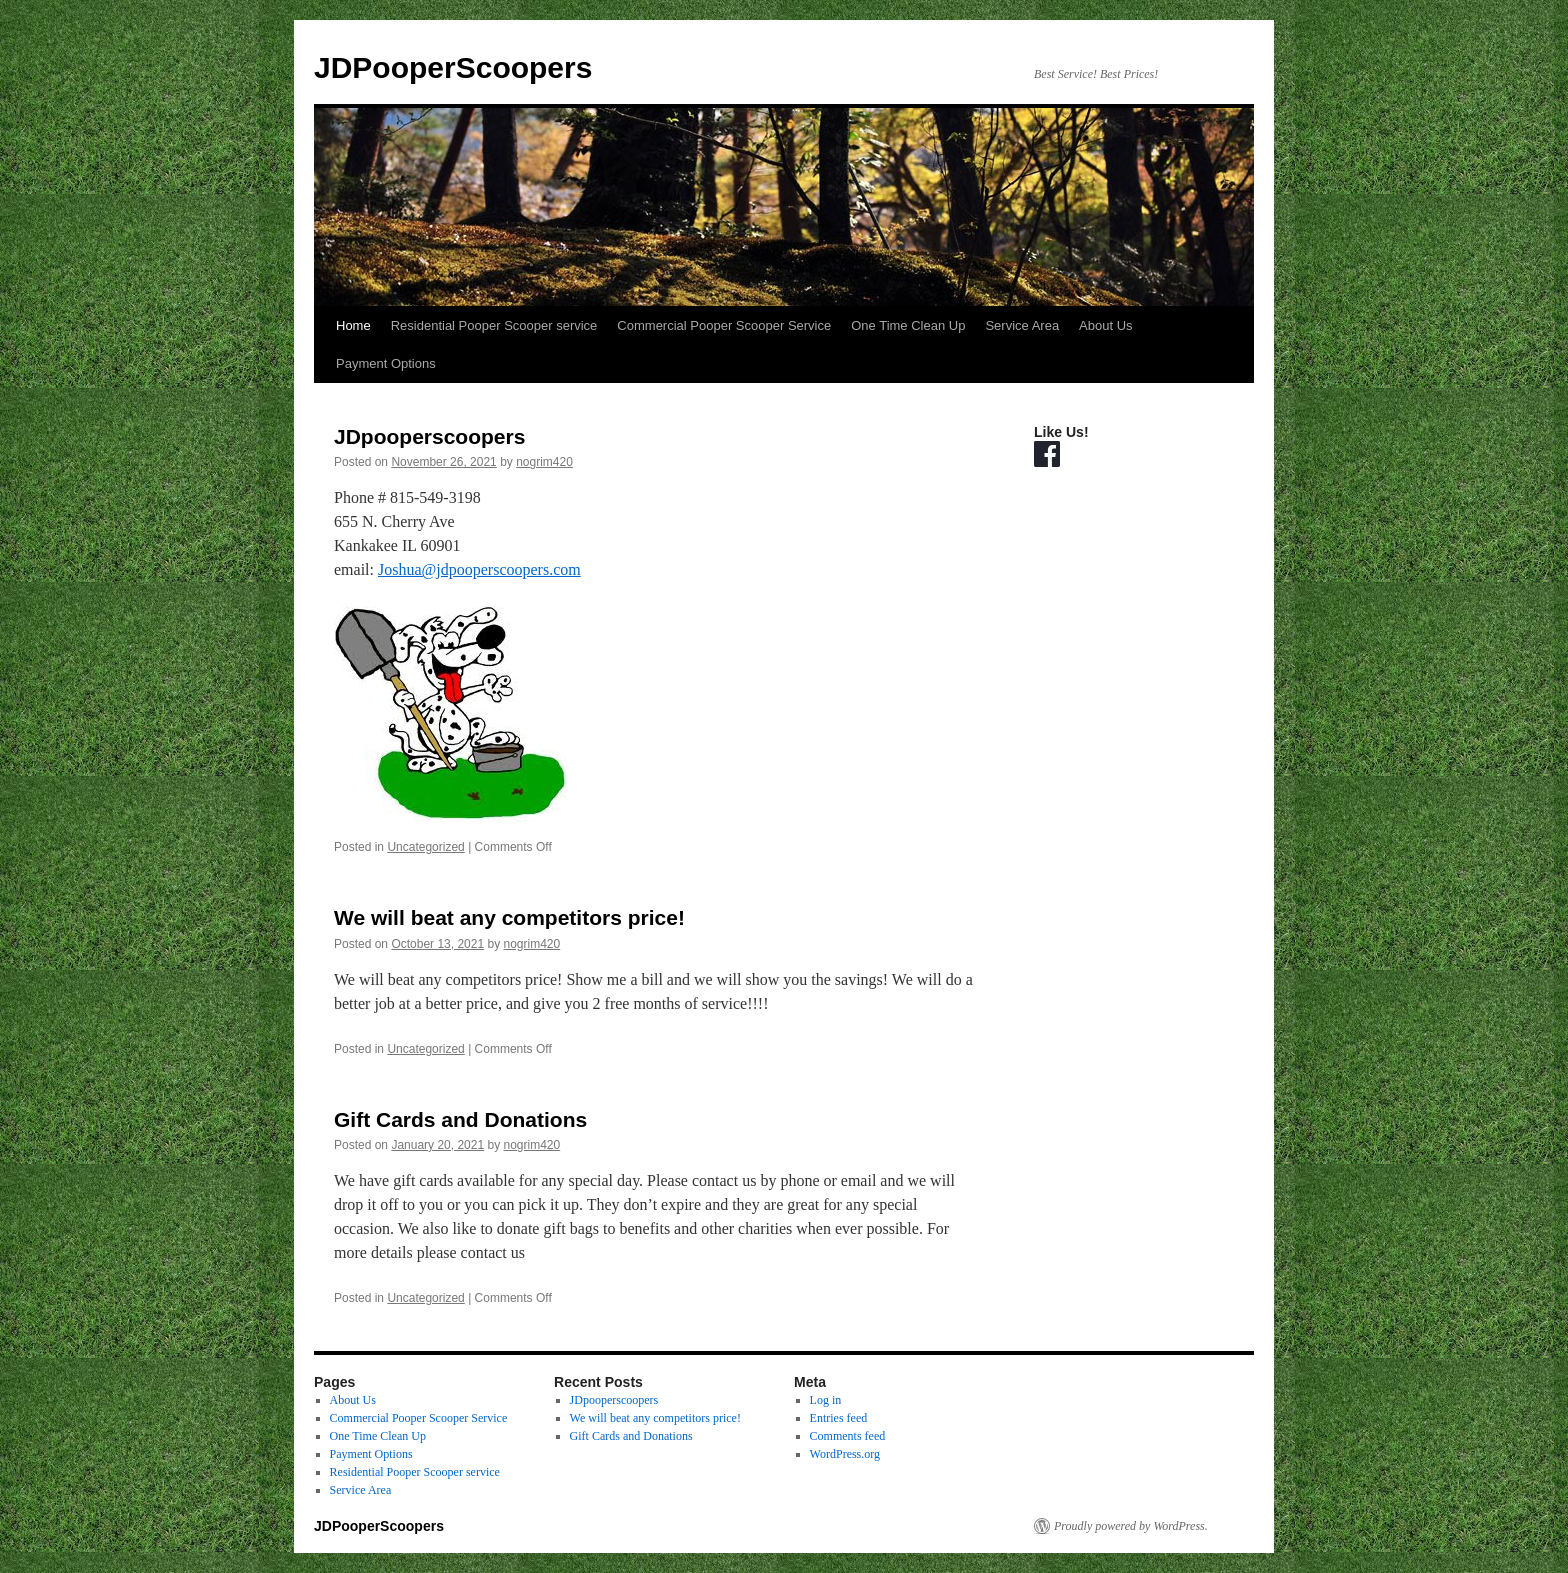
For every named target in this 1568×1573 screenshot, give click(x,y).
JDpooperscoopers (429, 436)
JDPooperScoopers (453, 67)
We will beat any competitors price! (509, 917)
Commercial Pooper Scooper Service (724, 325)
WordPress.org (845, 1454)
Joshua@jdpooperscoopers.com (479, 569)
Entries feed (839, 1418)
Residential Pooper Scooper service (494, 325)
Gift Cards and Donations (460, 1119)
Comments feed (848, 1436)
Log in (826, 1400)
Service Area (1022, 325)
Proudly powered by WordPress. (1131, 1526)
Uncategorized (425, 847)
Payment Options (386, 363)
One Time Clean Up (908, 325)
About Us (1105, 325)
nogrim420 (544, 462)
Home (353, 325)
